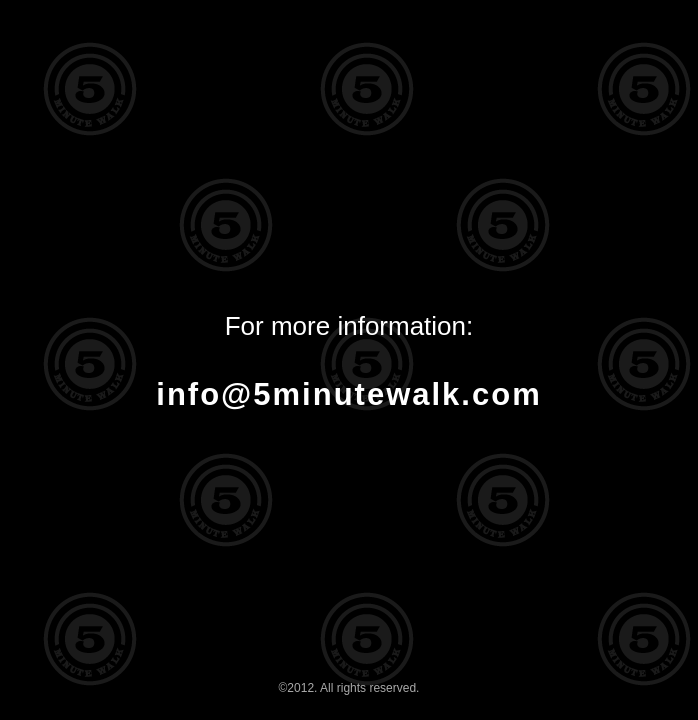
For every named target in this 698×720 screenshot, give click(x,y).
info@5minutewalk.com (348, 394)
